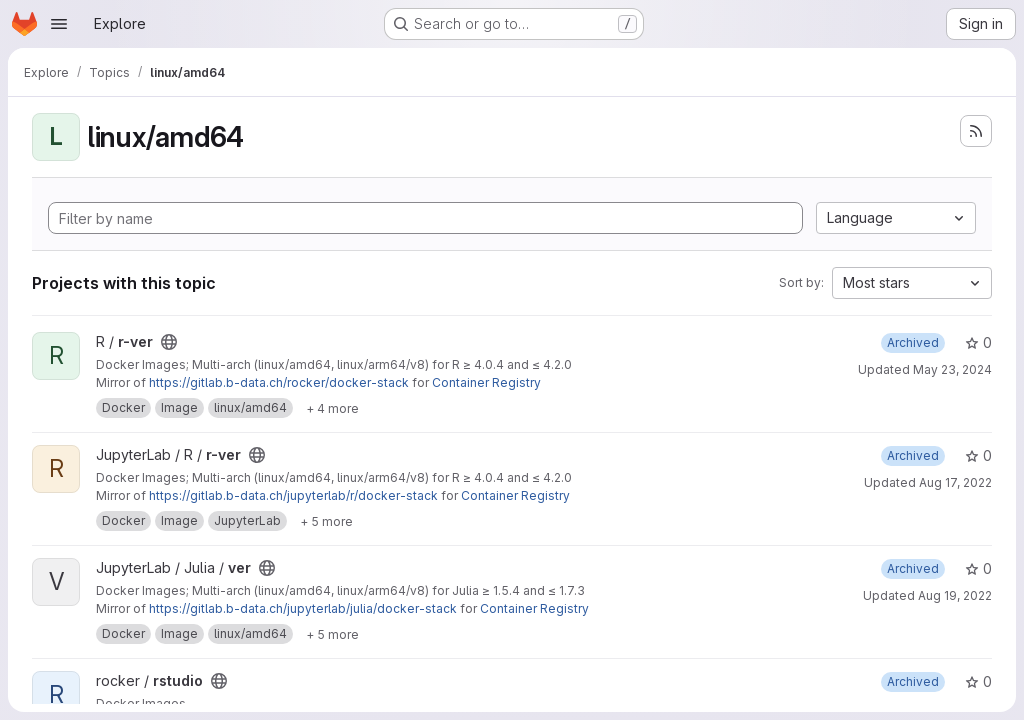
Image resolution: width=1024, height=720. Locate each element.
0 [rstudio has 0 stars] (978, 681)
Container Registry (486, 382)
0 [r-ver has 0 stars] (978, 342)
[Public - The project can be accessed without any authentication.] (169, 342)
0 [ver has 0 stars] (978, 568)
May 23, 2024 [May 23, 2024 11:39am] (952, 369)
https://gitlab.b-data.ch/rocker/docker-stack (279, 382)
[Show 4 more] (332, 408)
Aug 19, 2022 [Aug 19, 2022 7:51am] (955, 595)
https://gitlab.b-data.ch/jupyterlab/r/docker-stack (293, 495)
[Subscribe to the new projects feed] (976, 131)
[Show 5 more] (326, 521)
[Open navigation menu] (59, 24)
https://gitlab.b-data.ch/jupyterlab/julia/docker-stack (303, 608)
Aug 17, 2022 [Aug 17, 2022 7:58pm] (955, 482)
